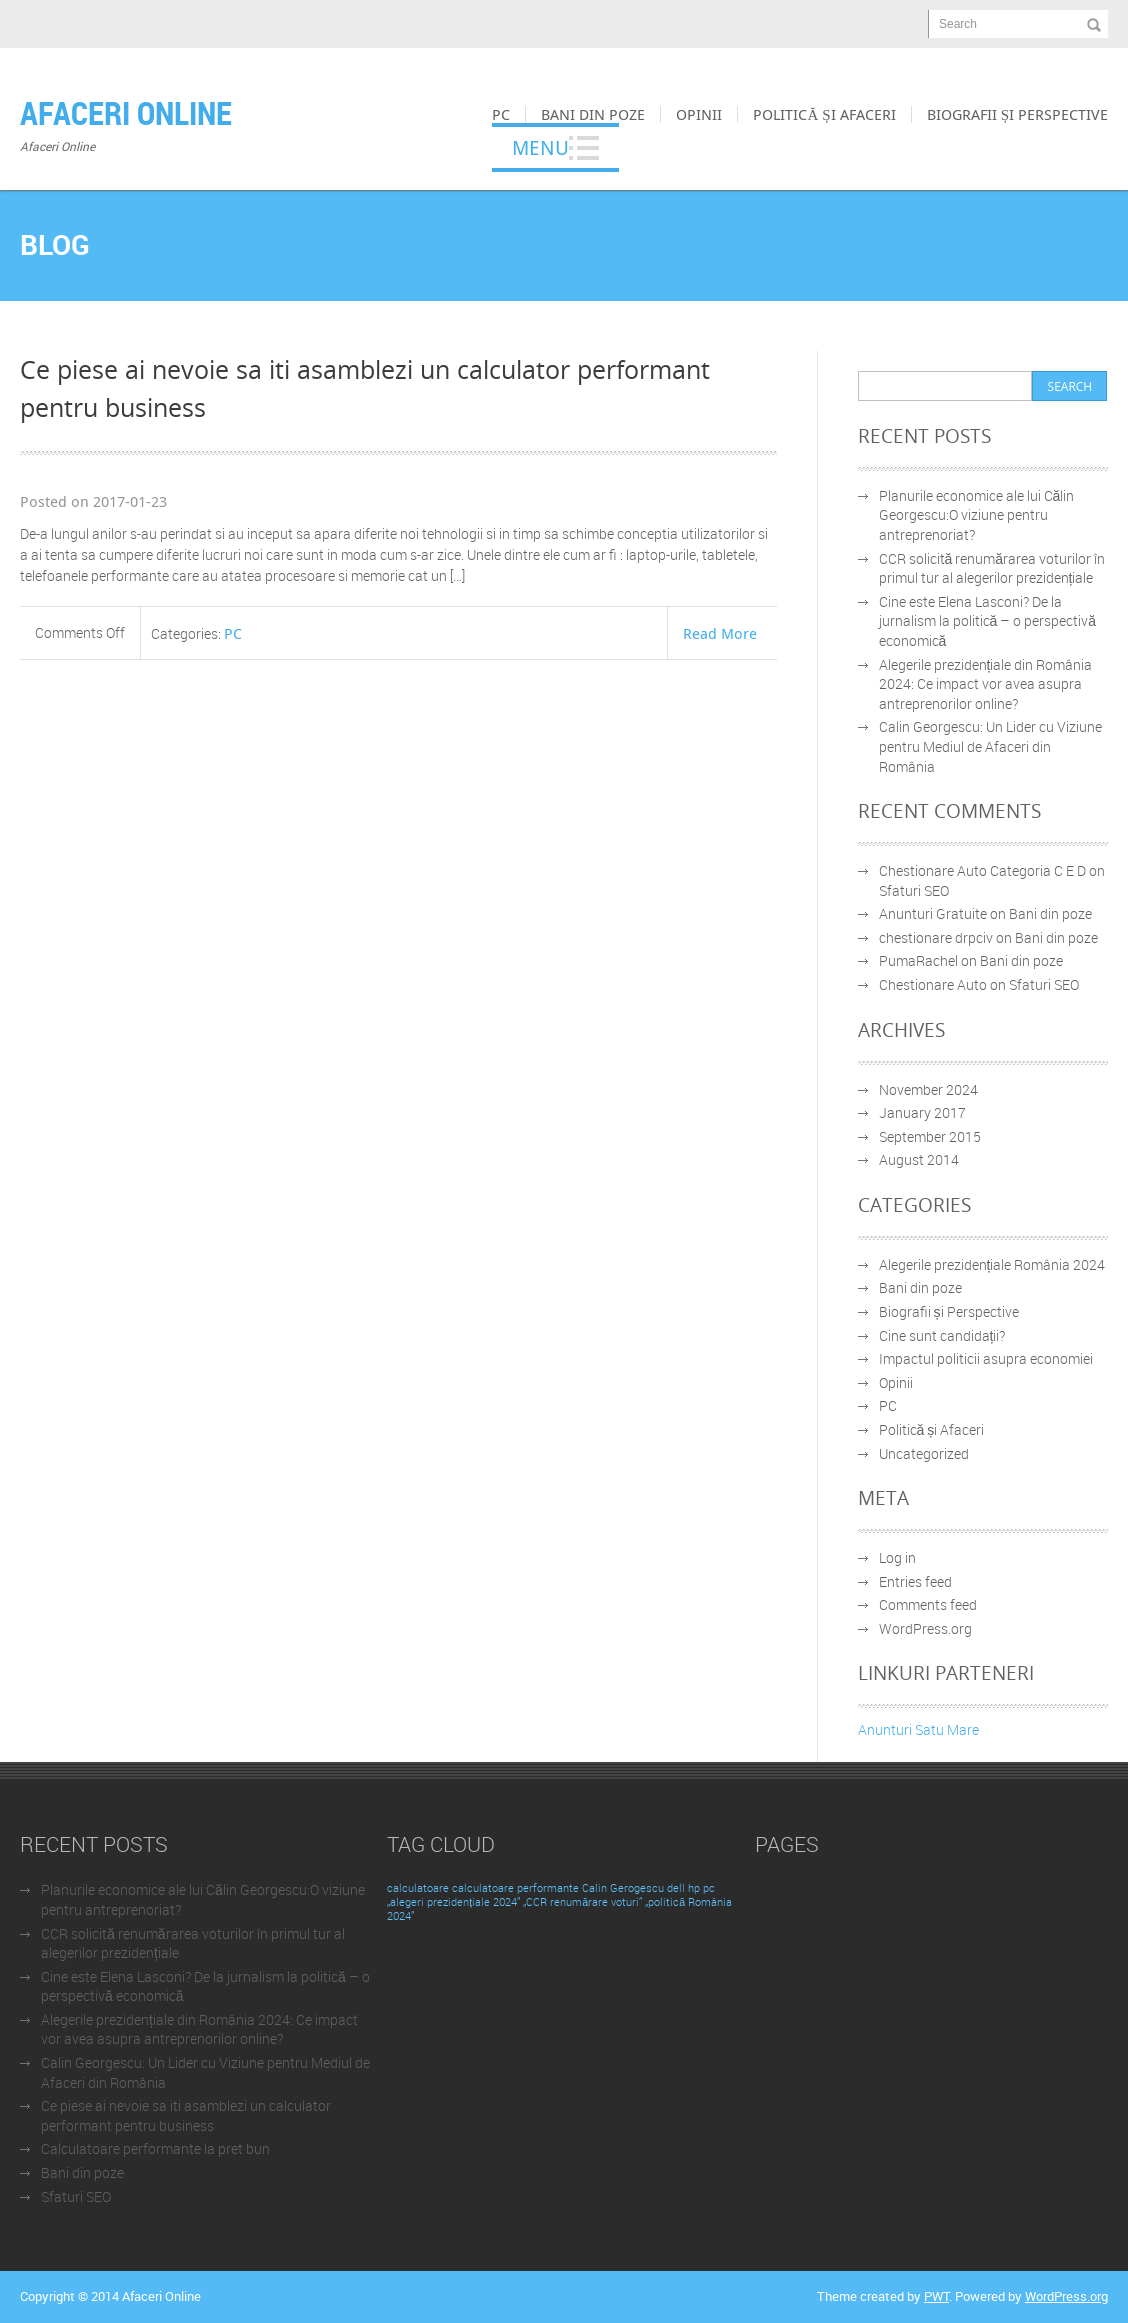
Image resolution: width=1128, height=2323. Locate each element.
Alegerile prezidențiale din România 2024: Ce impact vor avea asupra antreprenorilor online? (986, 684)
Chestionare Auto (933, 984)
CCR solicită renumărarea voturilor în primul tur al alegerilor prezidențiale (992, 568)
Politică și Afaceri (824, 114)
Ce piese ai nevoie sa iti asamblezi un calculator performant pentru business (186, 2115)
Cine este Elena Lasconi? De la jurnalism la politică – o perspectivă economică (988, 621)
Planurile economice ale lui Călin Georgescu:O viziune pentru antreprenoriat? (977, 515)
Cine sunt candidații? (942, 1335)
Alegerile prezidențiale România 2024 (992, 1264)
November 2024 (928, 1089)
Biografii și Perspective (1017, 114)
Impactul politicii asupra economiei (986, 1358)
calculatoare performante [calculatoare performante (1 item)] (515, 1888)
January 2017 (922, 1112)
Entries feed (915, 1581)
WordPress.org (925, 1628)
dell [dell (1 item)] (676, 1888)
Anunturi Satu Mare (918, 1729)
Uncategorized (924, 1453)
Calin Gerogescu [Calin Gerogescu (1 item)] (623, 1888)
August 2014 (919, 1159)
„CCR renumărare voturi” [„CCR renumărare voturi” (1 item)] (582, 1902)
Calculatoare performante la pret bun (155, 2148)
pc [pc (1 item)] (709, 1888)
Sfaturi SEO (914, 890)
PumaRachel (918, 960)
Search (958, 24)
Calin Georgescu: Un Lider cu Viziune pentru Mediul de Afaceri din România (990, 746)
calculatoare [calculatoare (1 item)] (418, 1888)
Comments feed (928, 1604)
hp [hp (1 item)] (694, 1888)
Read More (720, 633)
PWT (936, 2296)
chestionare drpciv (936, 937)
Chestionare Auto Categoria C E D (982, 870)
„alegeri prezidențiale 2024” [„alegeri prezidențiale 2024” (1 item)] (453, 1902)
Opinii (699, 114)
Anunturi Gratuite (933, 913)
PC (501, 114)
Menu (540, 147)
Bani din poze (593, 114)
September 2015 (930, 1136)
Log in (897, 1557)
